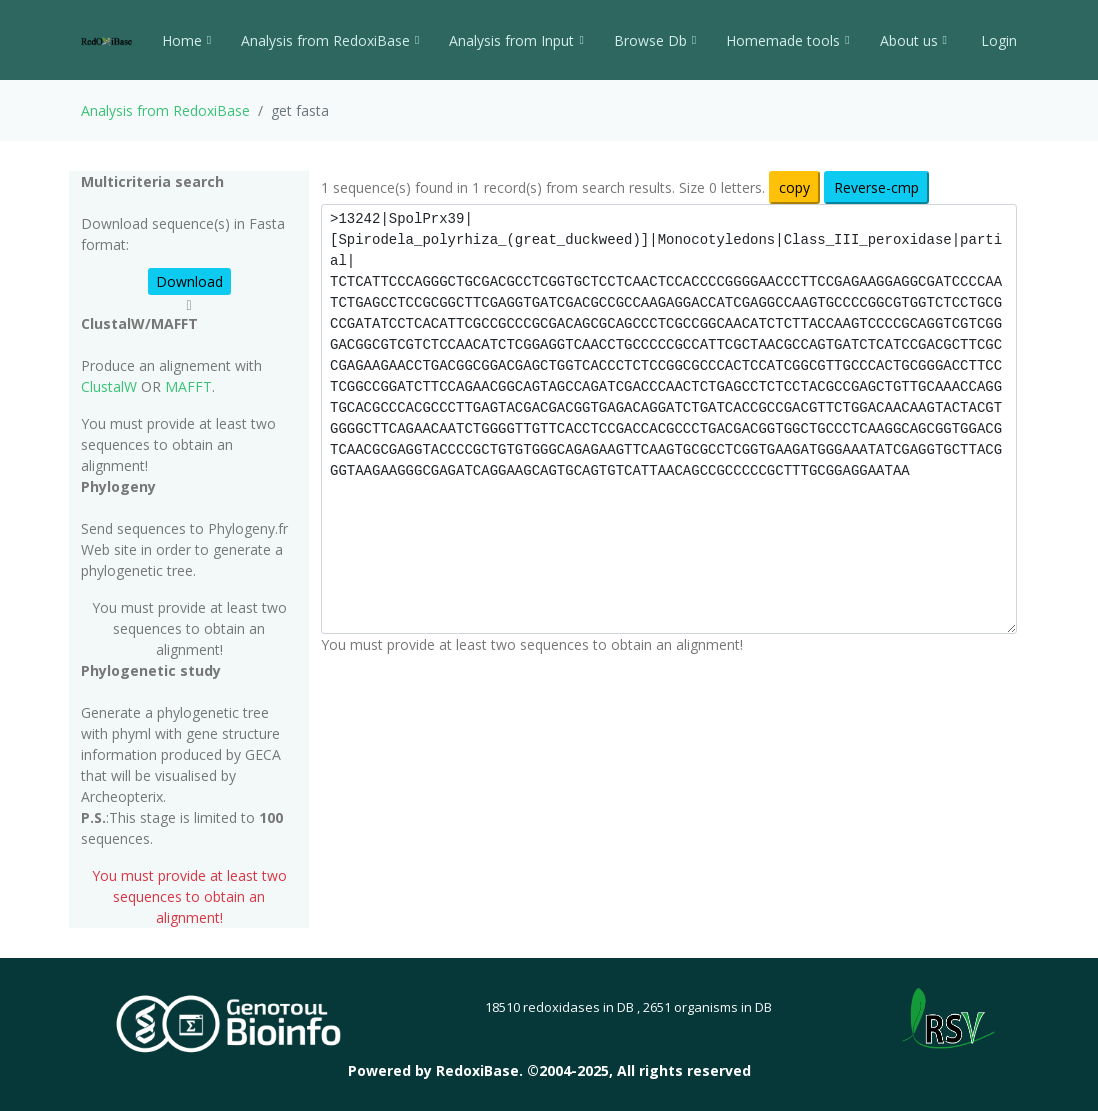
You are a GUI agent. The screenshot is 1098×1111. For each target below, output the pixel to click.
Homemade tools (787, 40)
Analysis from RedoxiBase (165, 110)
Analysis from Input (516, 40)
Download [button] (189, 281)
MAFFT (188, 386)
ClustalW (109, 386)
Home (186, 40)
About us (913, 40)
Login (997, 40)
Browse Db (655, 40)
